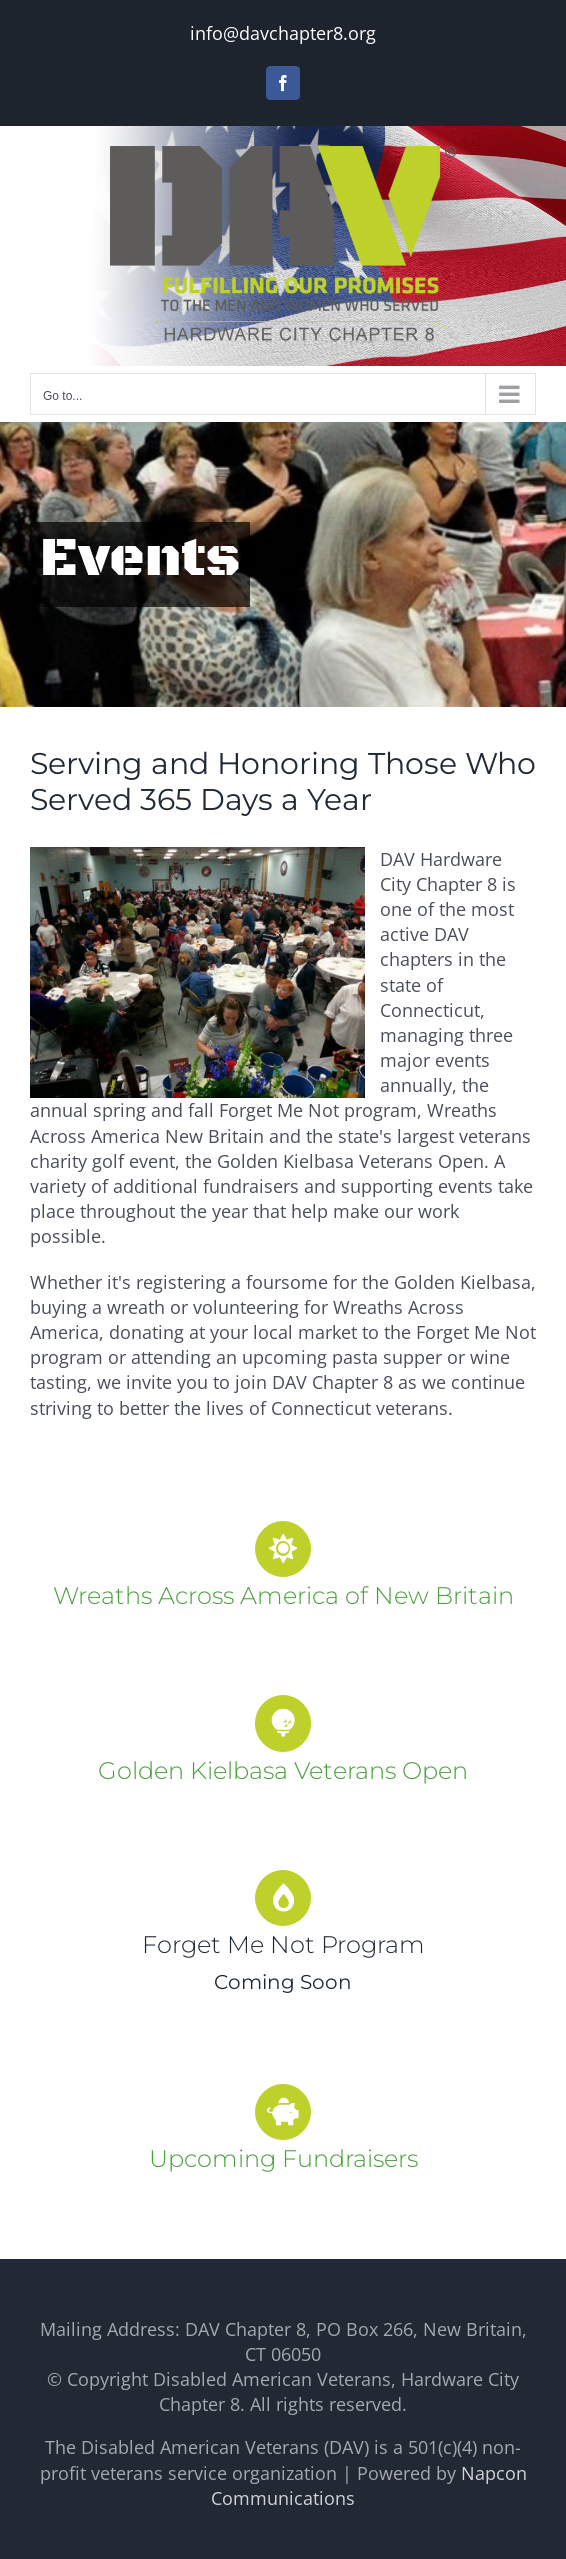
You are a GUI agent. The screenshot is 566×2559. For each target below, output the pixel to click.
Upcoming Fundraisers (283, 2158)
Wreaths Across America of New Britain (283, 1595)
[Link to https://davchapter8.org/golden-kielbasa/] (283, 1723)
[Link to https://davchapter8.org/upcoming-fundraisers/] (283, 2112)
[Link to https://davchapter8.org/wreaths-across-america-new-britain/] (283, 1549)
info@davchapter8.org (283, 33)
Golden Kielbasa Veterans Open (283, 1770)
